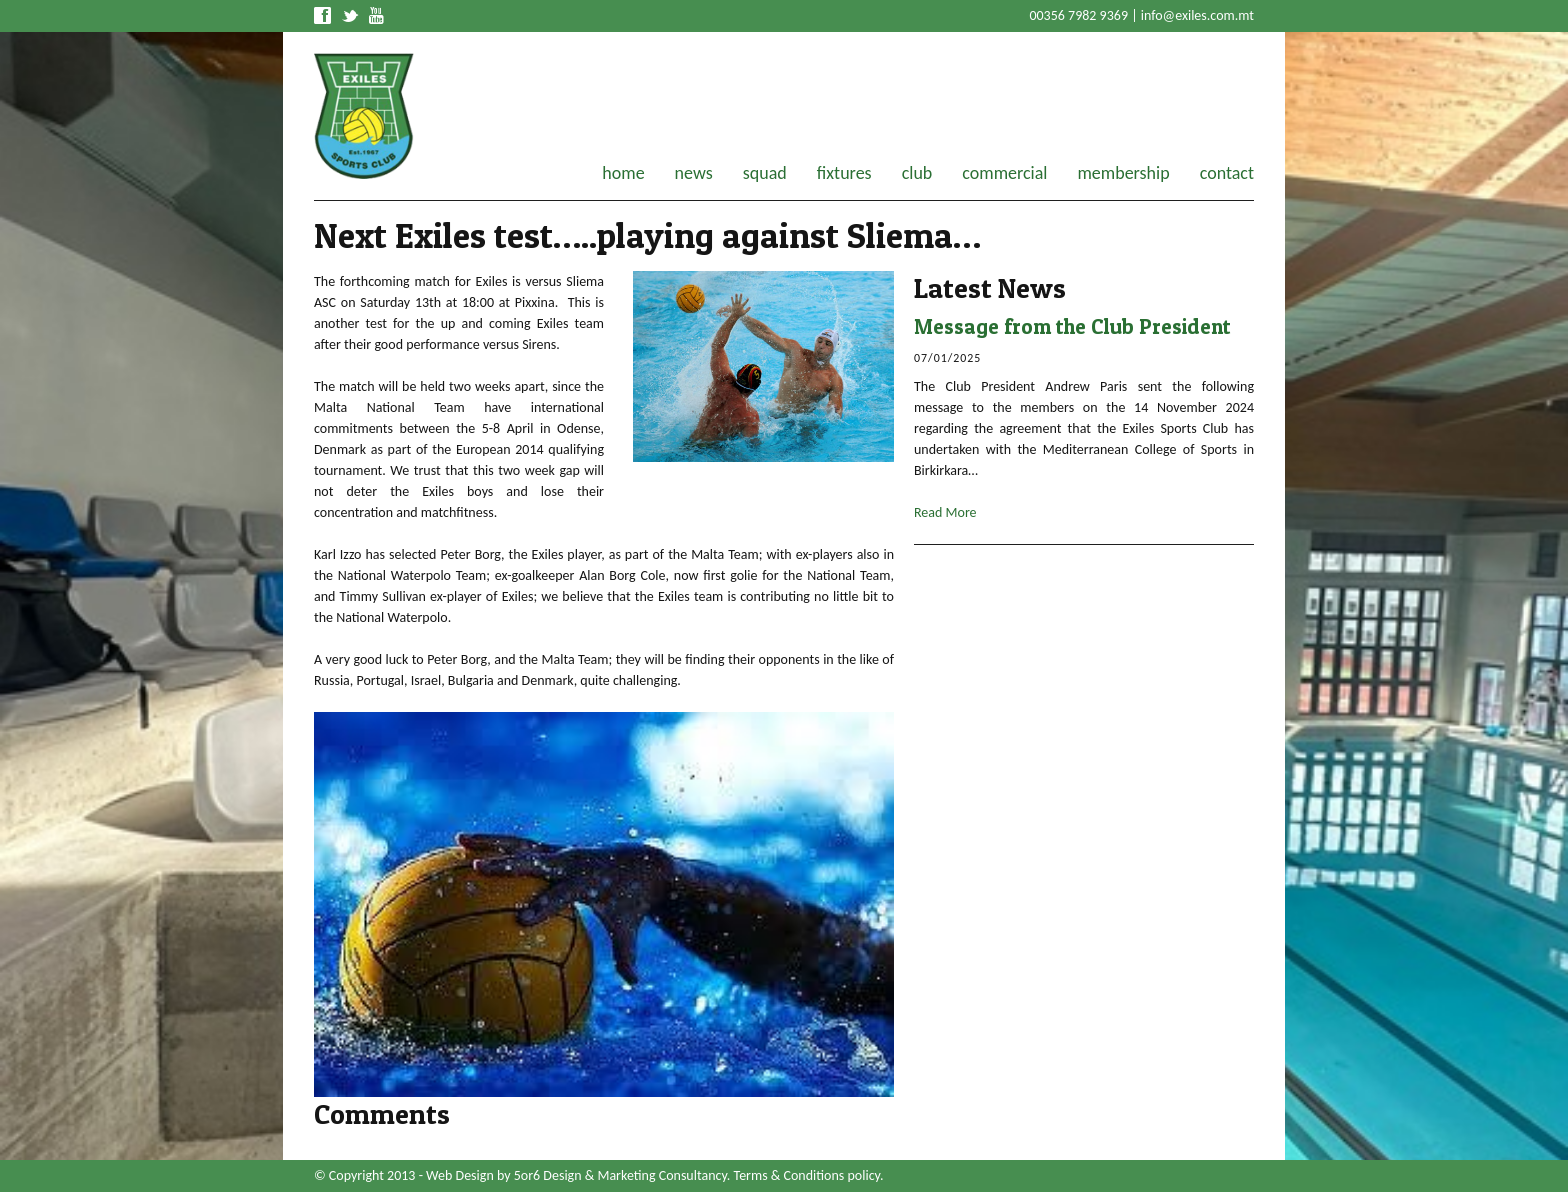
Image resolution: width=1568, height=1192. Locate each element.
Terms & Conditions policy (807, 1175)
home (623, 173)
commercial (1004, 173)
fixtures (844, 173)
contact (1227, 173)
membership (1123, 173)
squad (765, 173)
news (694, 173)
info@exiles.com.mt (1197, 15)
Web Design (460, 1175)
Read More (945, 512)
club (917, 173)
